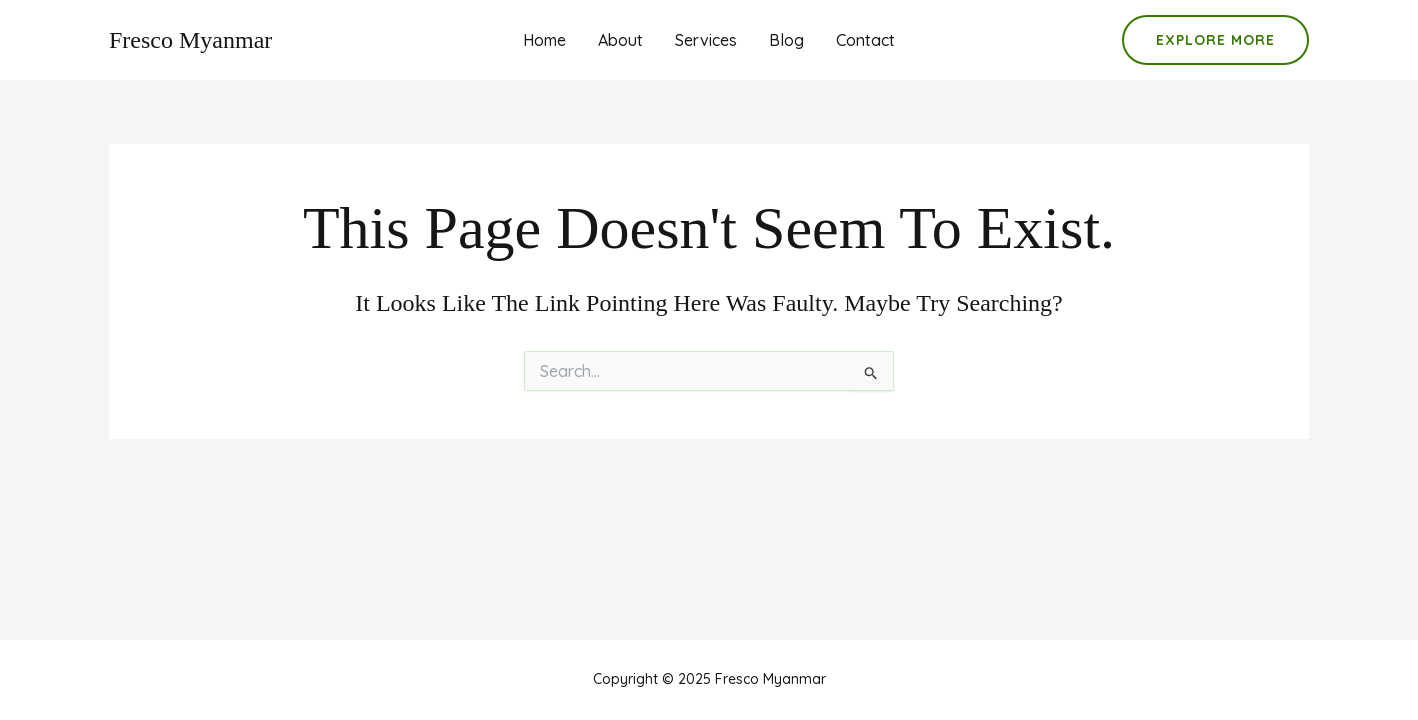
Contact (865, 40)
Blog (786, 40)
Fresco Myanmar (190, 40)
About (620, 40)
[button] (1215, 40)
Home (544, 40)
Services (706, 40)
